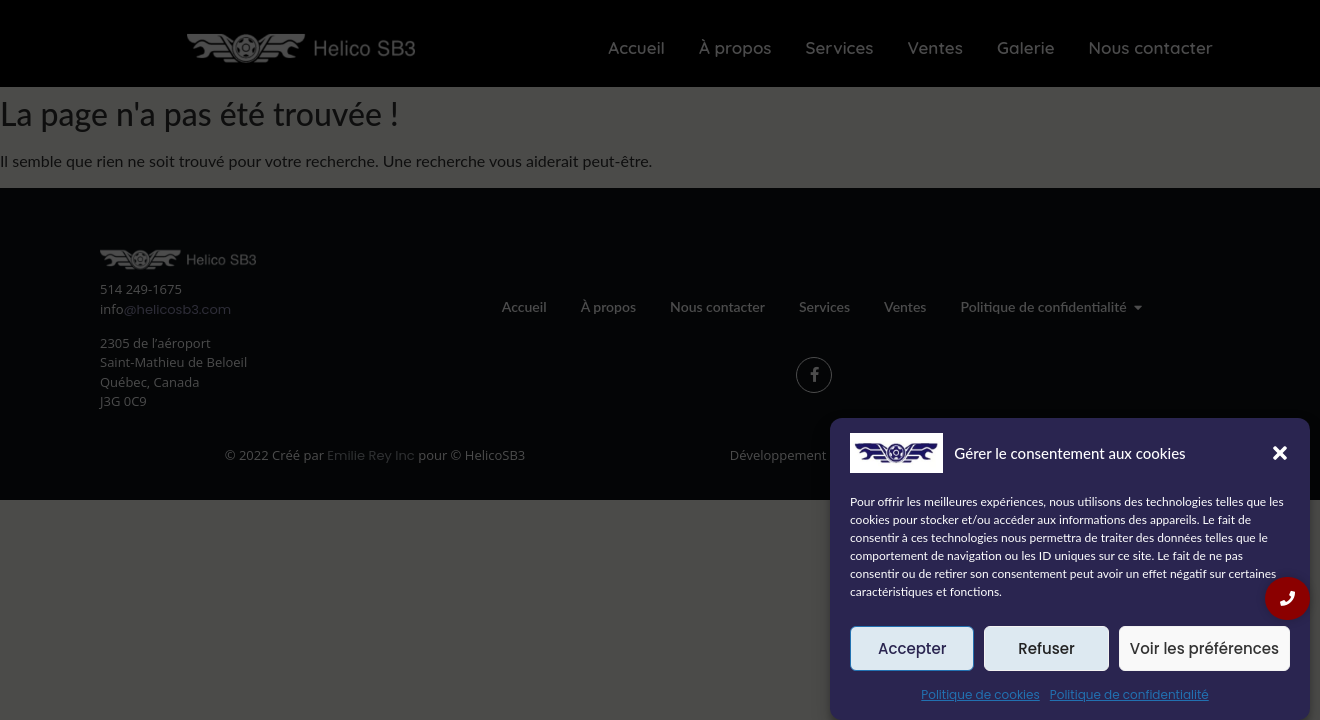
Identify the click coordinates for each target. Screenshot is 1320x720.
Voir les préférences (1204, 648)
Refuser (1046, 648)
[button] (1280, 453)
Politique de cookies (980, 694)
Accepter (912, 648)
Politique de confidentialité (1129, 694)
